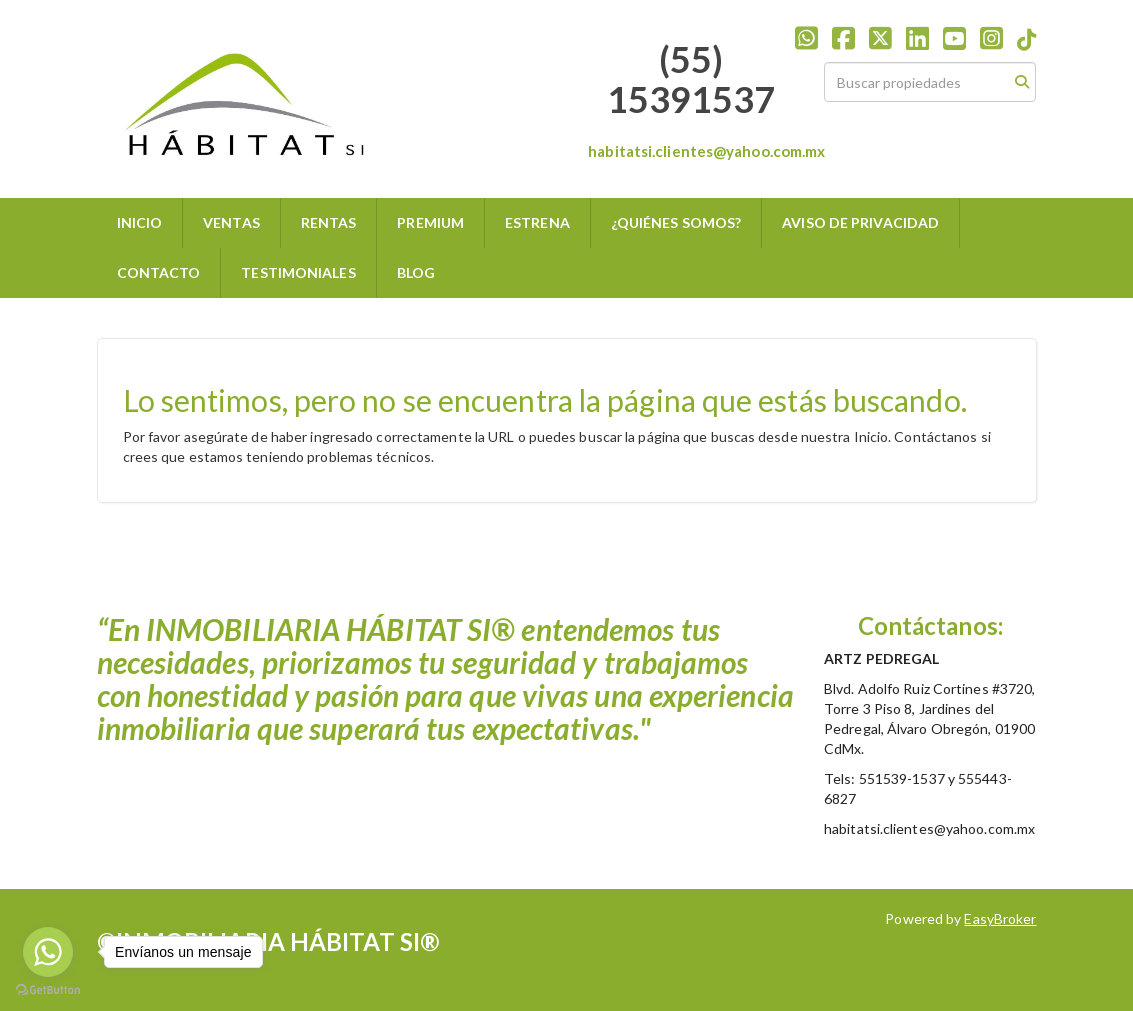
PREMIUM (430, 222)
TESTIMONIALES (298, 272)
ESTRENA (537, 222)
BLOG (416, 272)
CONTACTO (159, 272)
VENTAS (231, 222)
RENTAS (329, 222)
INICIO (140, 222)
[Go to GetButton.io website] (48, 990)
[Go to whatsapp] (48, 952)
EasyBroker (1000, 918)
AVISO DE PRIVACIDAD (860, 222)
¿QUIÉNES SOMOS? (676, 222)
